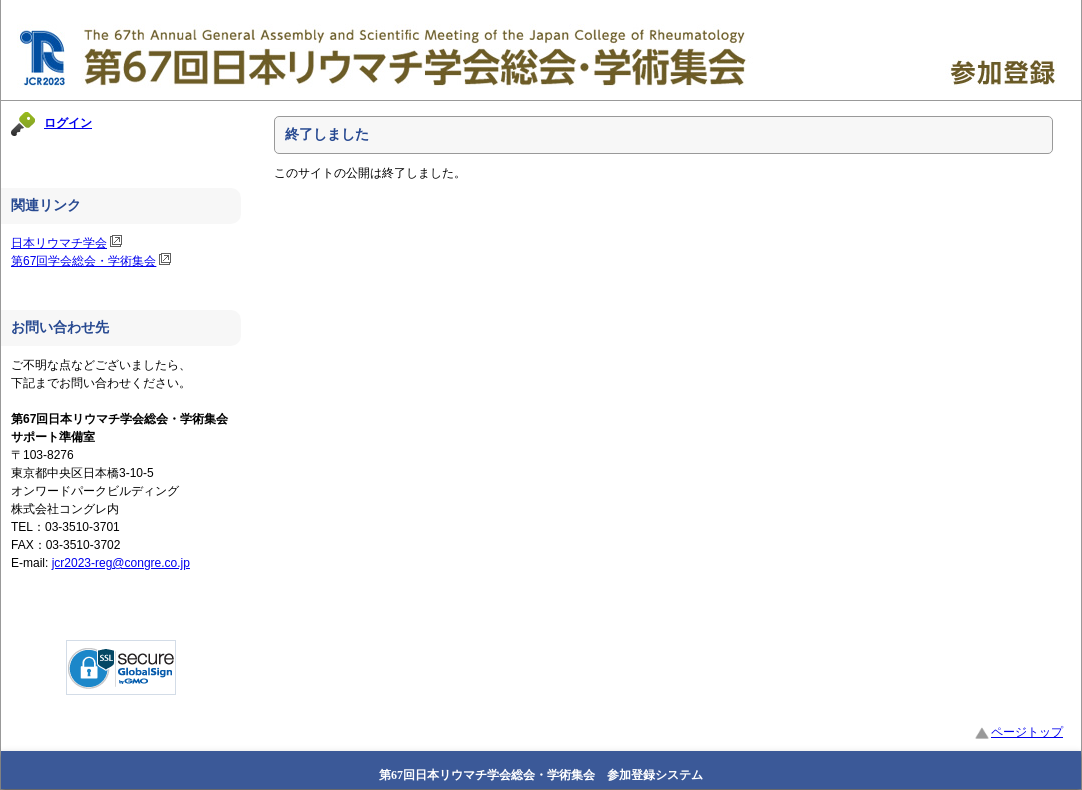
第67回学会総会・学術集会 (83, 261)
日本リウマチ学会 (59, 243)
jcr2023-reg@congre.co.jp (121, 563)
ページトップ (1018, 732)
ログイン (68, 123)
